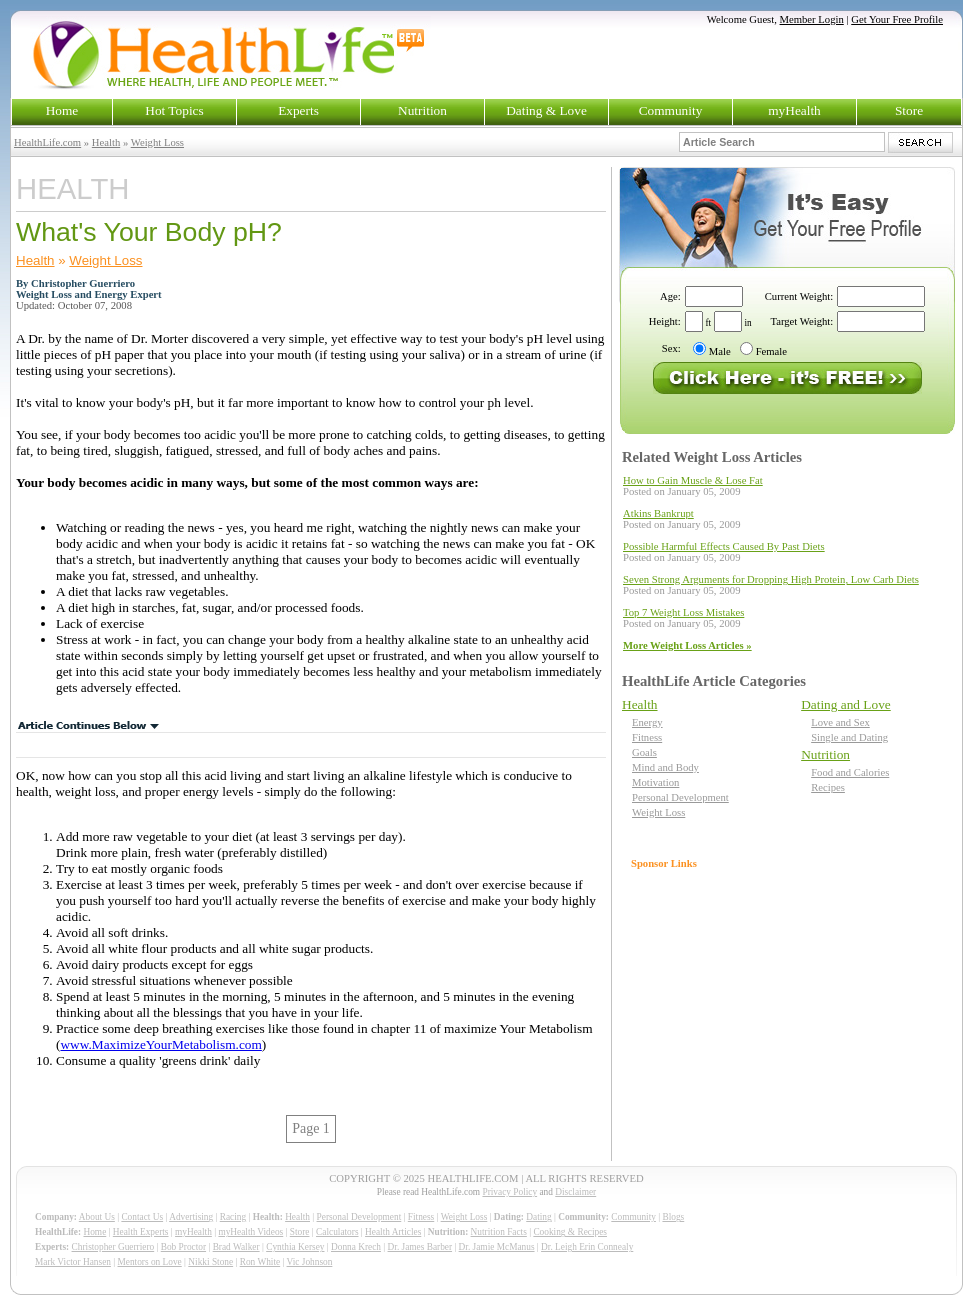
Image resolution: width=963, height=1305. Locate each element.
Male (720, 351)
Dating (538, 1217)
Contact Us (142, 1217)
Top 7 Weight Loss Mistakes (683, 612)
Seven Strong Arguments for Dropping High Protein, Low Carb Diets (771, 579)
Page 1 (311, 1128)
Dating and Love (846, 704)
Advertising (191, 1217)
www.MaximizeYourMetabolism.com (160, 1044)
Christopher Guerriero (113, 1247)
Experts (298, 110)
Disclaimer (575, 1192)
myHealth (794, 110)
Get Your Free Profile (897, 19)
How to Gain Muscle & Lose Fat (693, 480)
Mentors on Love (150, 1262)
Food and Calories (850, 772)
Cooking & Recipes (570, 1232)
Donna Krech (356, 1247)
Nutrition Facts (499, 1232)
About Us (97, 1217)
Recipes (828, 787)
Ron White (260, 1262)
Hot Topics (174, 110)
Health (106, 142)
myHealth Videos (250, 1232)
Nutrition (422, 110)
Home (62, 110)
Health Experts (141, 1232)
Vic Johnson (310, 1262)
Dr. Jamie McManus (497, 1247)
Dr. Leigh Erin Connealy (587, 1247)
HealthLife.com (47, 142)
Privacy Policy (509, 1192)
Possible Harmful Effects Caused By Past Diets (724, 546)
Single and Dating (849, 737)
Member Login (812, 19)
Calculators (337, 1232)
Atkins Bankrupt (658, 513)
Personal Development (680, 797)
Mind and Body (665, 767)
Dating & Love (546, 110)
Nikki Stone (210, 1262)
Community (671, 110)
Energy (647, 722)
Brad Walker (236, 1247)
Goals (644, 752)
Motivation (655, 782)
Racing (233, 1217)
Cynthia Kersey (295, 1247)
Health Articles (393, 1232)
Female (771, 351)
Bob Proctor (183, 1247)
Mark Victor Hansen (73, 1262)
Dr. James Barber (420, 1247)
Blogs (673, 1217)
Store (909, 110)
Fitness (647, 737)
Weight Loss (157, 142)
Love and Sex (840, 722)
